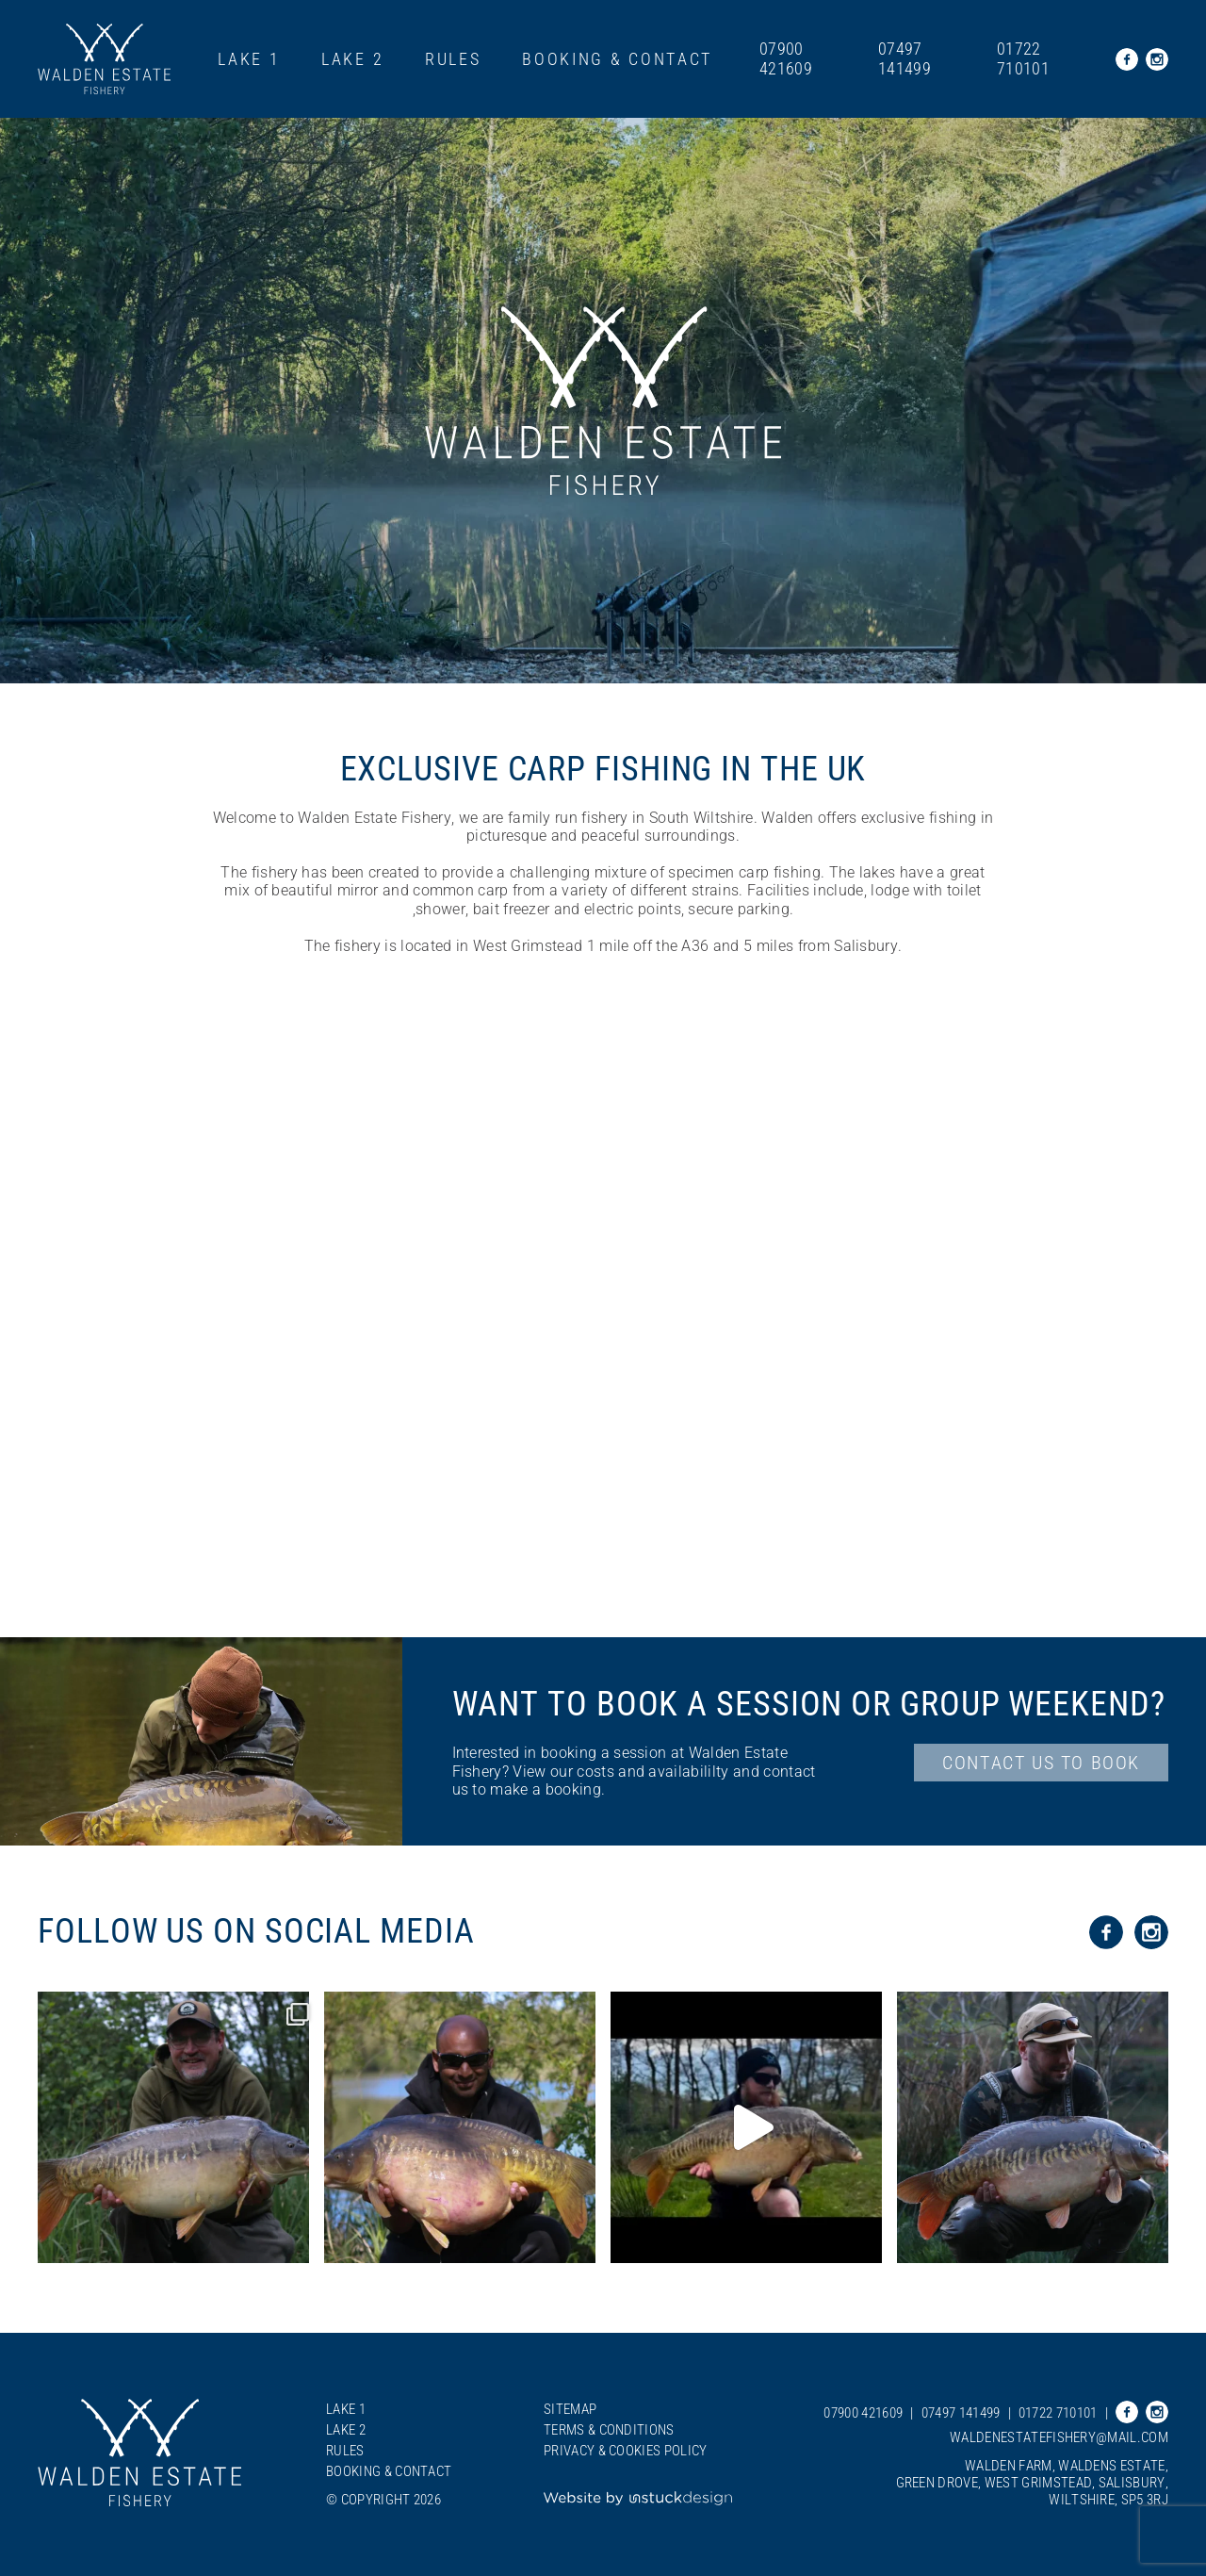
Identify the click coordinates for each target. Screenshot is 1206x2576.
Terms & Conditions (609, 2429)
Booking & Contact (617, 59)
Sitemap (570, 2409)
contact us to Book (1041, 1762)
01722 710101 (1023, 59)
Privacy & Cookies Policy (626, 2450)
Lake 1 (249, 59)
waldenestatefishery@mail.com (1059, 2437)
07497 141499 (904, 59)
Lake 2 (352, 59)
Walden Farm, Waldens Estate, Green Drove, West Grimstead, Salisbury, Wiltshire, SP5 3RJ (1032, 2482)
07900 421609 (785, 59)
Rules (453, 59)
